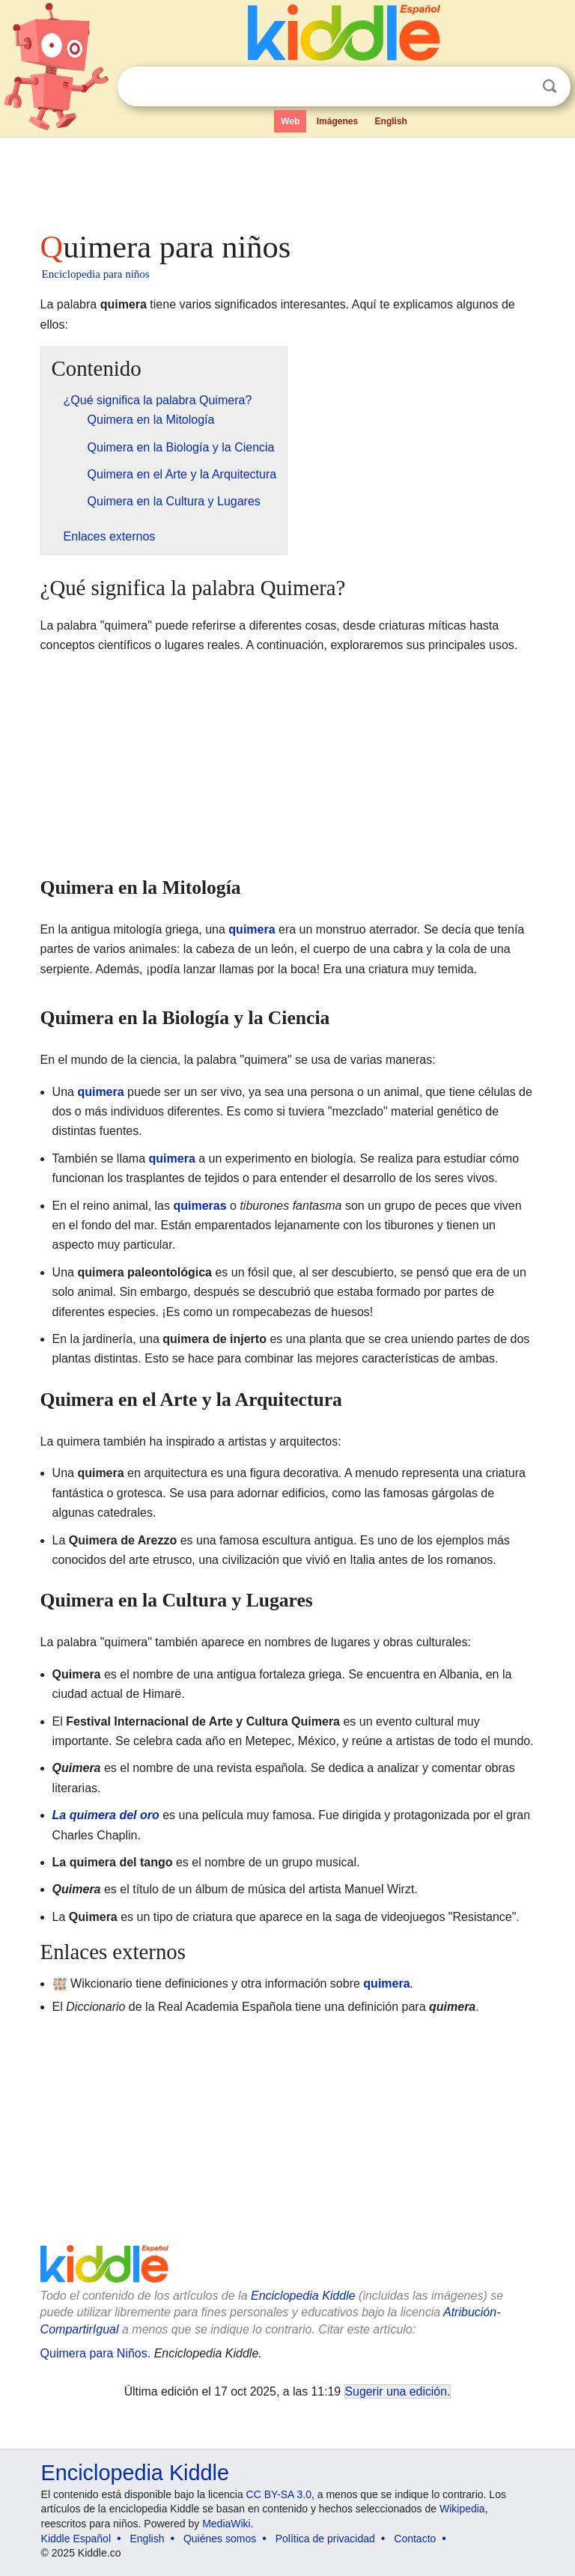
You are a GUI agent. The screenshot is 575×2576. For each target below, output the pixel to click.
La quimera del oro (105, 1815)
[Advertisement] (287, 179)
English (391, 121)
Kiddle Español (76, 2539)
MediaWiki (226, 2524)
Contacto (415, 2539)
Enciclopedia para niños (96, 274)
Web (290, 121)
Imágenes (337, 121)
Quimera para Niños (93, 2353)
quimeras (199, 1205)
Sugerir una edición (396, 2391)
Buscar (550, 86)
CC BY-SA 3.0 (278, 2494)
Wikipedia (462, 2509)
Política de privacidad (325, 2539)
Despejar (519, 87)
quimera (251, 929)
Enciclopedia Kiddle (303, 2295)
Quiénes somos (219, 2539)
